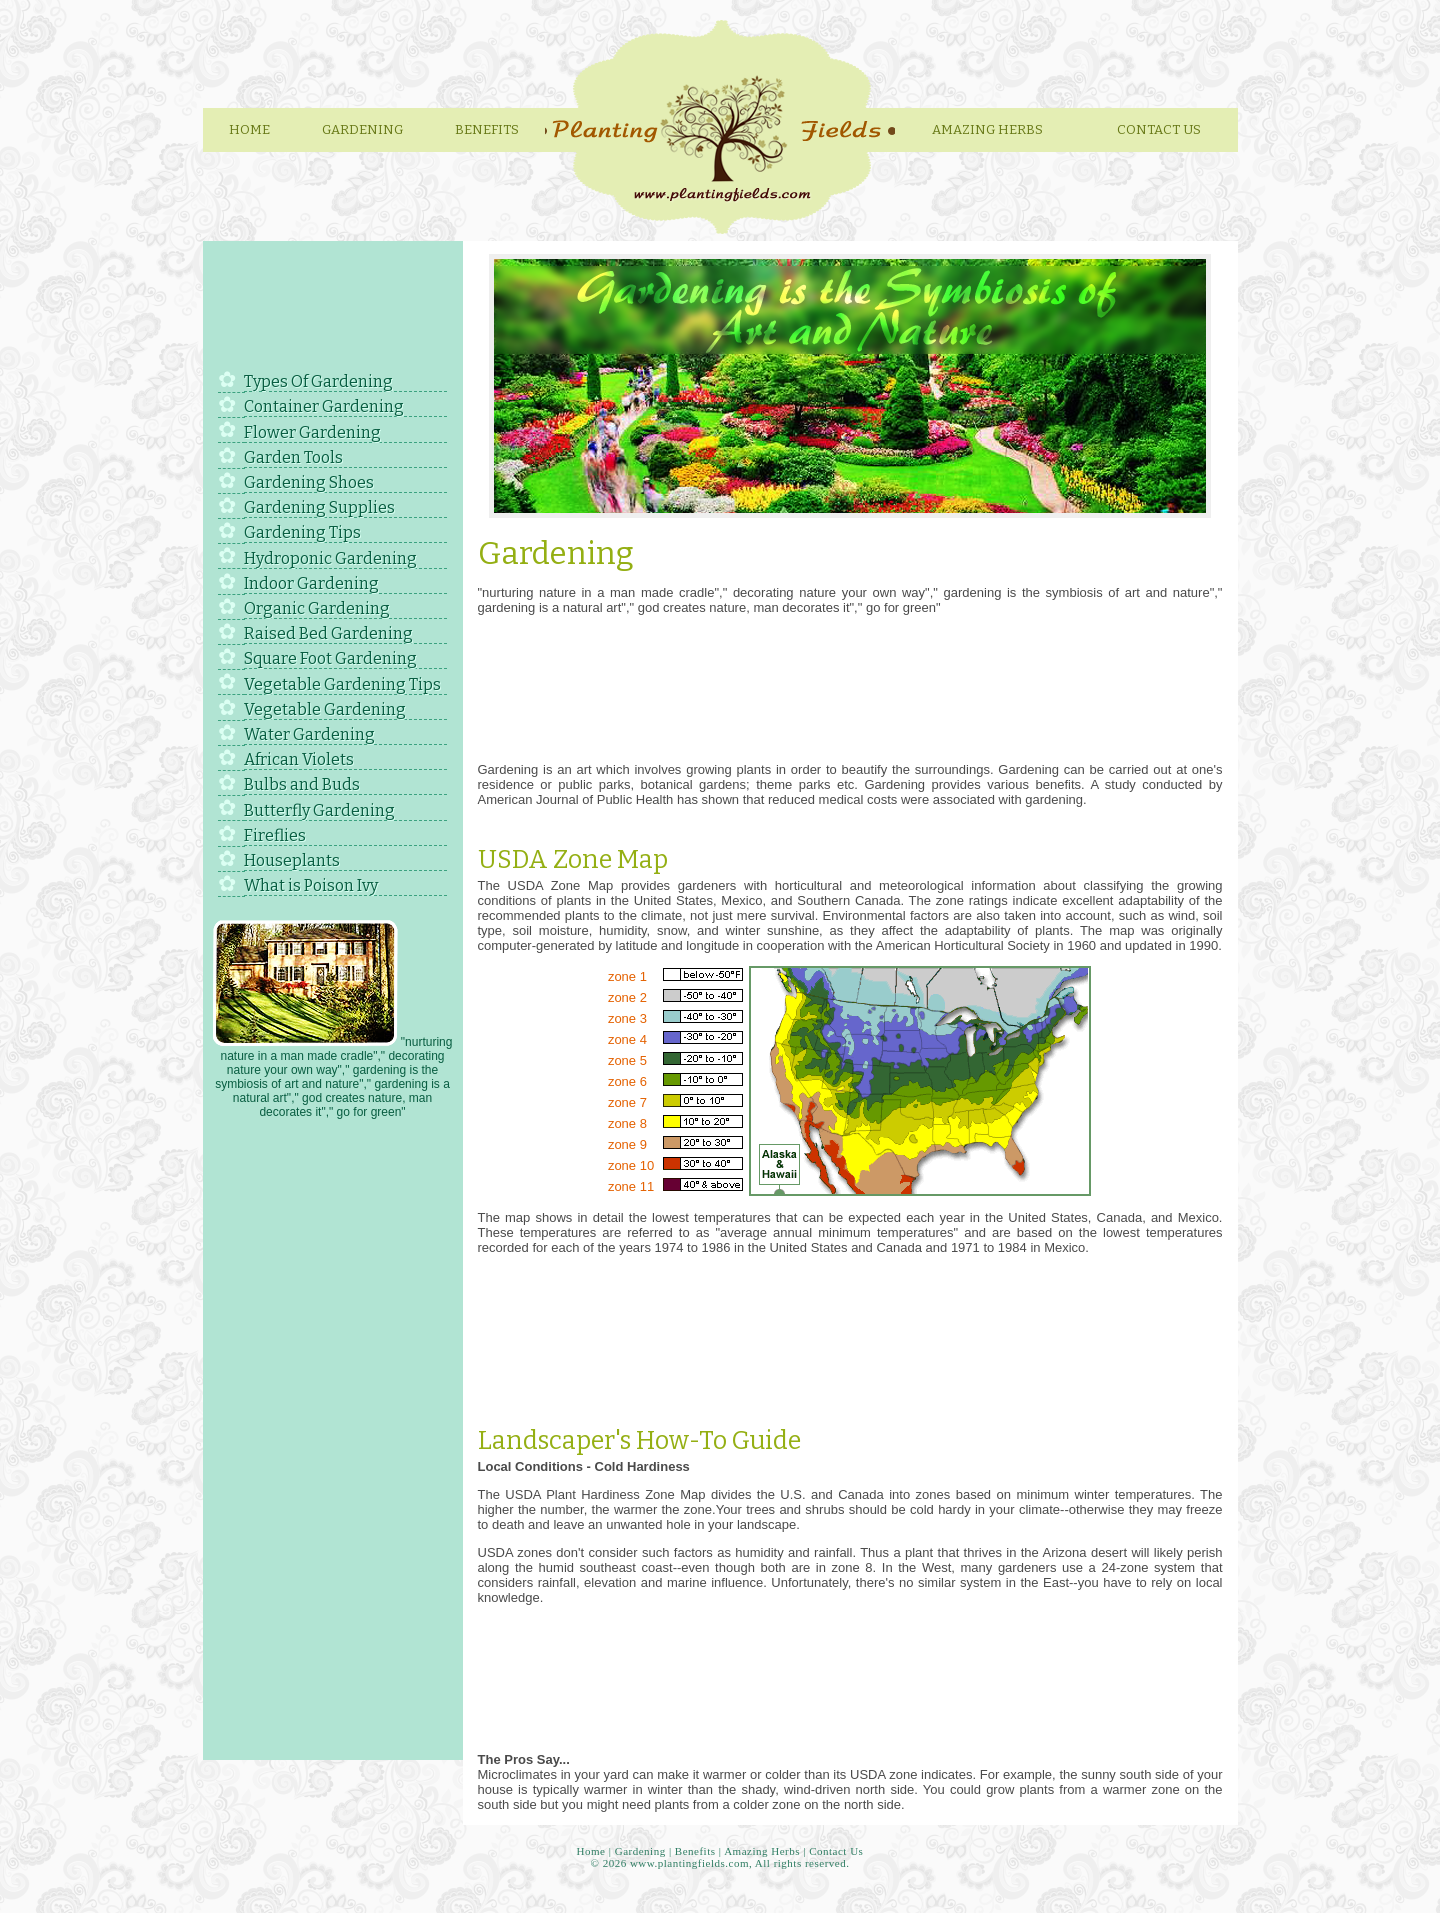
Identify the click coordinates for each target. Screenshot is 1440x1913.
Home (249, 129)
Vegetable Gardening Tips (342, 684)
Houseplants (292, 860)
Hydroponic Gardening (330, 558)
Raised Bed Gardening (328, 633)
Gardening (362, 129)
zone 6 (627, 1081)
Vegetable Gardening (325, 709)
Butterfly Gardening (319, 810)
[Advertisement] (333, 309)
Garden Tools (293, 457)
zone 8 (627, 1123)
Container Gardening (324, 406)
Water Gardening (309, 734)
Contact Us (1159, 129)
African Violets (299, 759)
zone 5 (627, 1060)
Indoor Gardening (311, 583)
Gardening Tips (302, 532)
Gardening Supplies (319, 507)
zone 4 (627, 1039)
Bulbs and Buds (302, 784)
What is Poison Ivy (311, 885)
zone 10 (631, 1165)
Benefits (487, 129)
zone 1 (627, 976)
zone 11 (631, 1186)
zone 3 (627, 1018)
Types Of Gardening (318, 381)
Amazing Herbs (762, 1851)
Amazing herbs (987, 129)
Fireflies (275, 835)
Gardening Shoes (309, 482)
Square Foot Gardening (330, 658)
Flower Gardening (312, 432)
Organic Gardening (317, 608)
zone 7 (627, 1102)
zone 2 (627, 997)
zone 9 (627, 1144)
